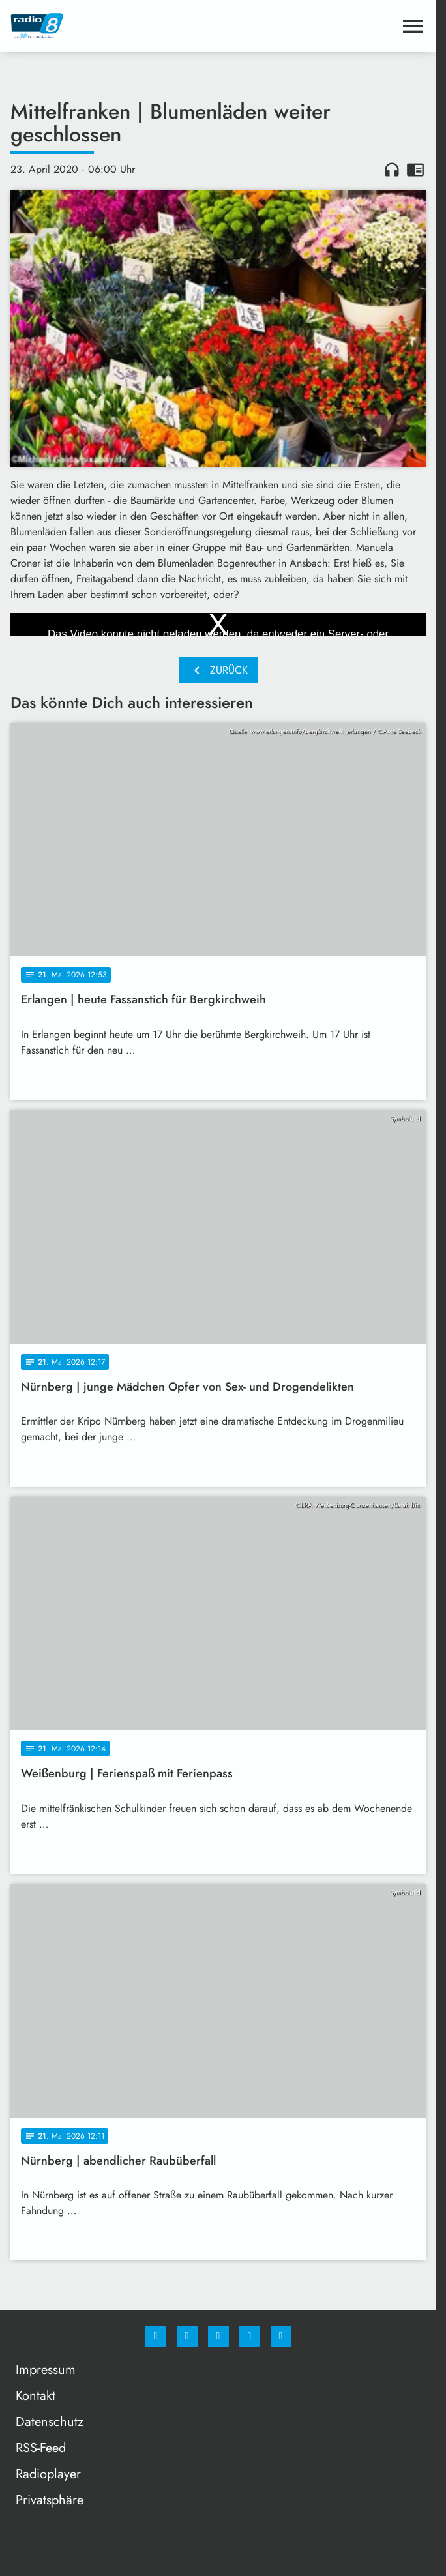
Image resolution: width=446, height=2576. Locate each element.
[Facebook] (155, 2336)
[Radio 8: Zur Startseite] (114, 26)
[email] (281, 2336)
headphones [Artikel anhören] (392, 169)
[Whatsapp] (218, 2336)
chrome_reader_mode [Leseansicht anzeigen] (415, 169)
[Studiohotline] (249, 2336)
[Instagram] (187, 2336)
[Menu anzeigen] (413, 26)
